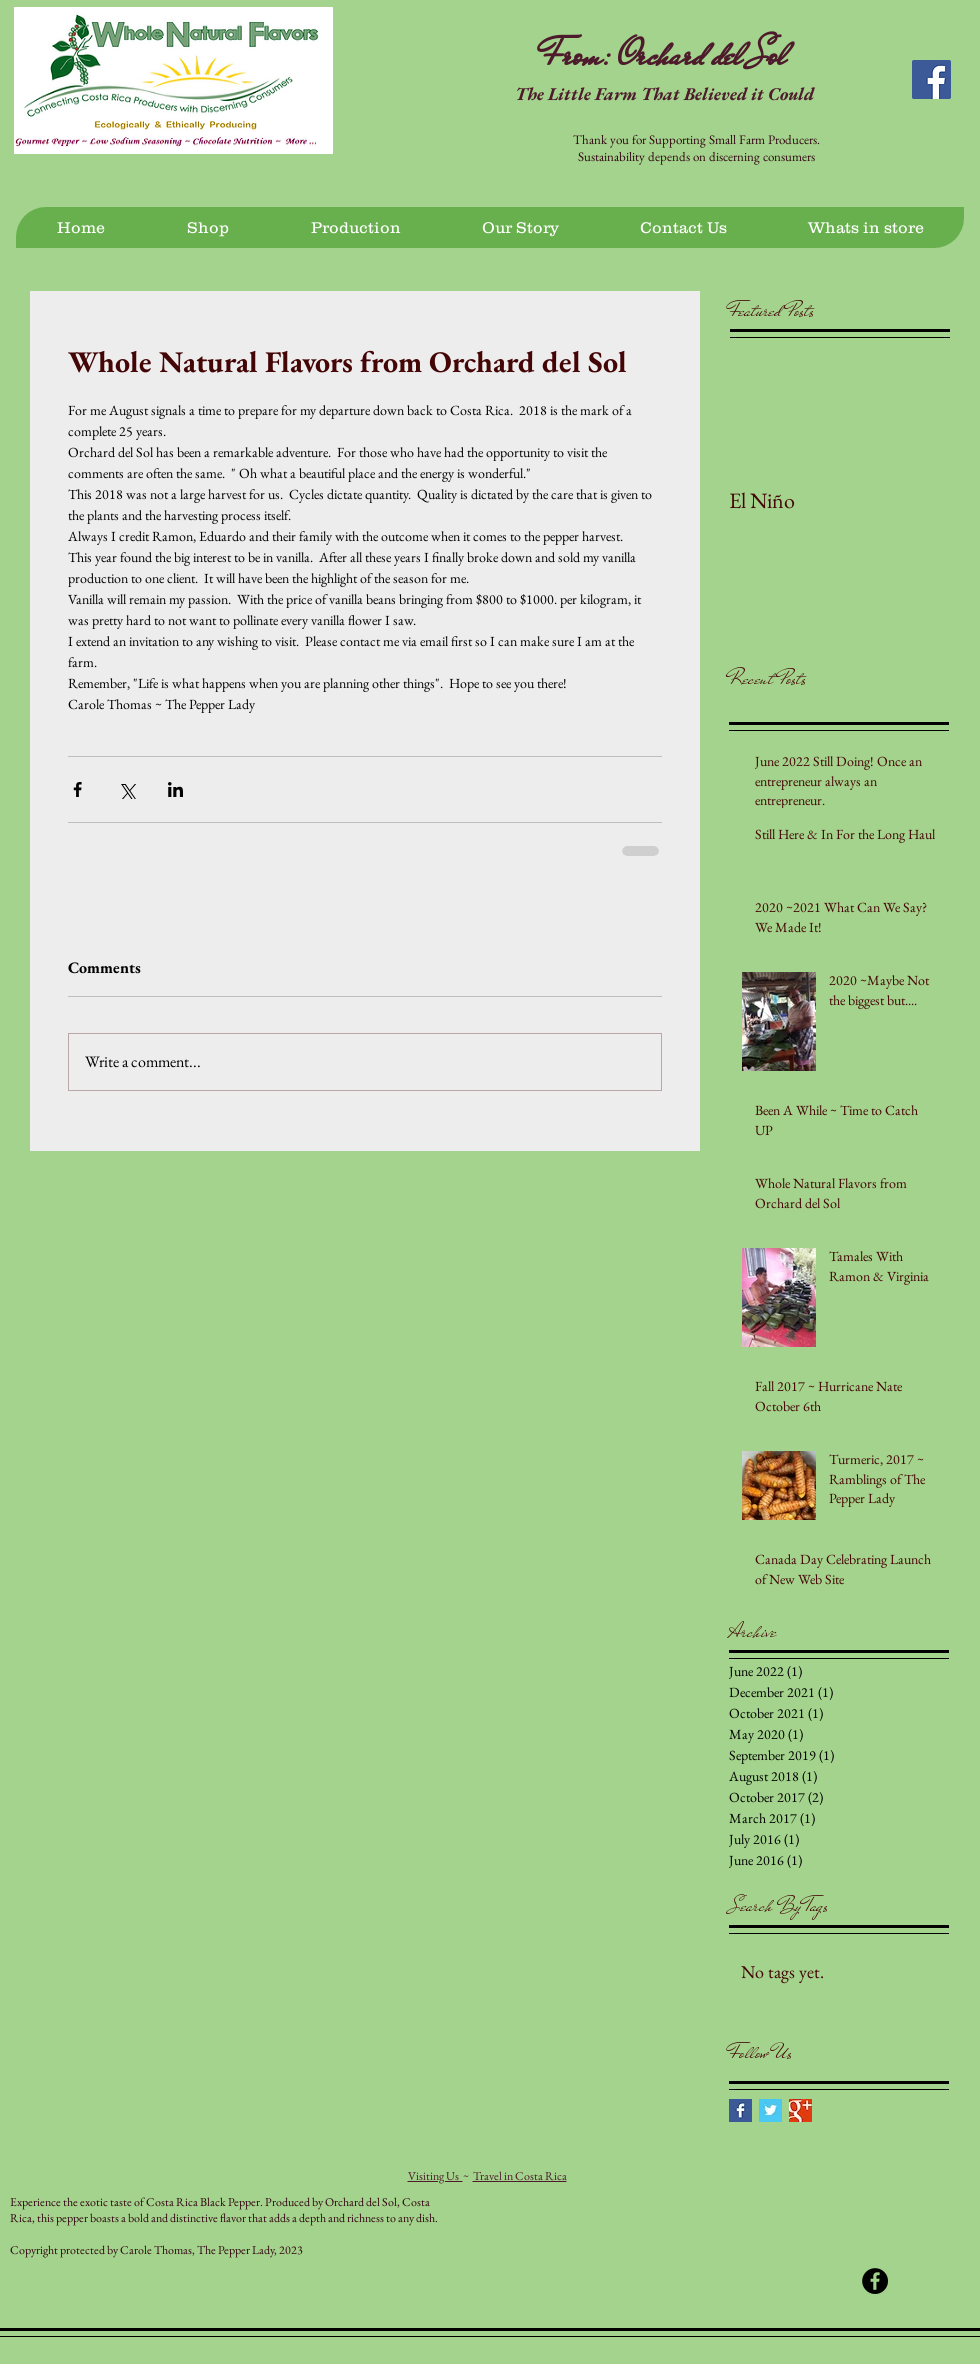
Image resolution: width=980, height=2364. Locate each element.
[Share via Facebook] (77, 789)
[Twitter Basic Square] (770, 2110)
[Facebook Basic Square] (740, 2110)
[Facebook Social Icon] (931, 79)
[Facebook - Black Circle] (875, 2281)
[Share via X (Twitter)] (126, 789)
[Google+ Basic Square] (800, 2110)
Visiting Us (435, 2176)
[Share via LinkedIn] (175, 789)
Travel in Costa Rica (520, 2176)
